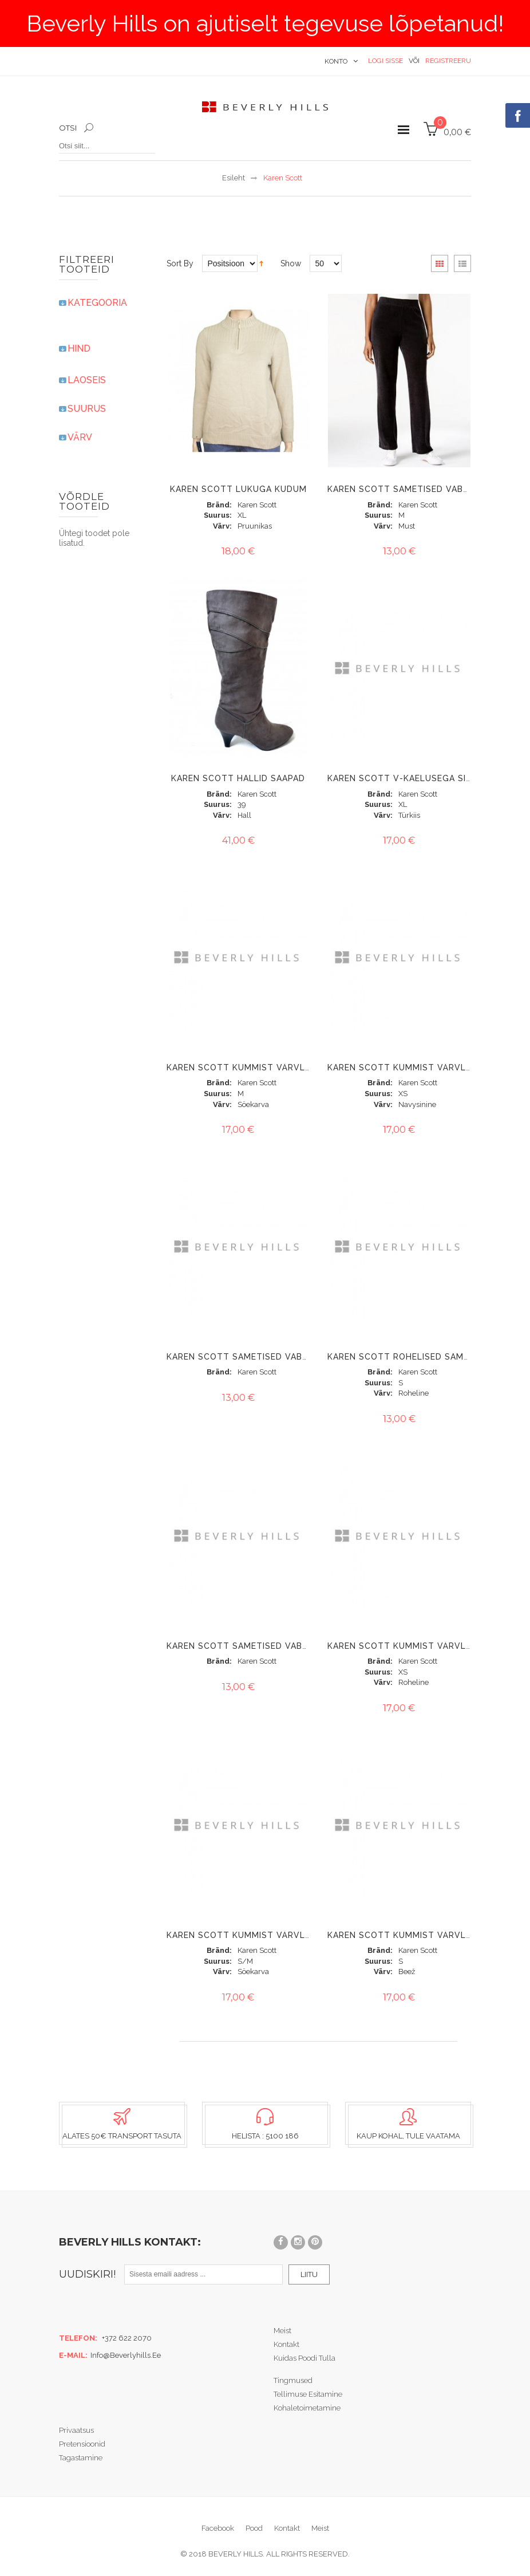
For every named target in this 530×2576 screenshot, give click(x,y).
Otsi (68, 127)
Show (290, 263)
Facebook (217, 2528)
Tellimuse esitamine (308, 2394)
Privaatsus (76, 2430)
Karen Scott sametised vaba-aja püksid (425, 489)
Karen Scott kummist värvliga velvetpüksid (278, 1067)
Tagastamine (80, 2457)
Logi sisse (385, 61)
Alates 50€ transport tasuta (121, 2136)
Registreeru (448, 61)
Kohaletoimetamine (307, 2408)
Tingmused (293, 2380)
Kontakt (286, 2344)
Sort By (180, 263)
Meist (282, 2330)
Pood (254, 2528)
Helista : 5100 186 (265, 2136)
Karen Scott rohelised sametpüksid (417, 1356)
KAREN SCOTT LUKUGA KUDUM (238, 489)
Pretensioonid (82, 2444)
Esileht (233, 178)
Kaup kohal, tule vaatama (408, 2136)
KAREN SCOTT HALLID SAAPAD (238, 778)
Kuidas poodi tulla (304, 2358)
